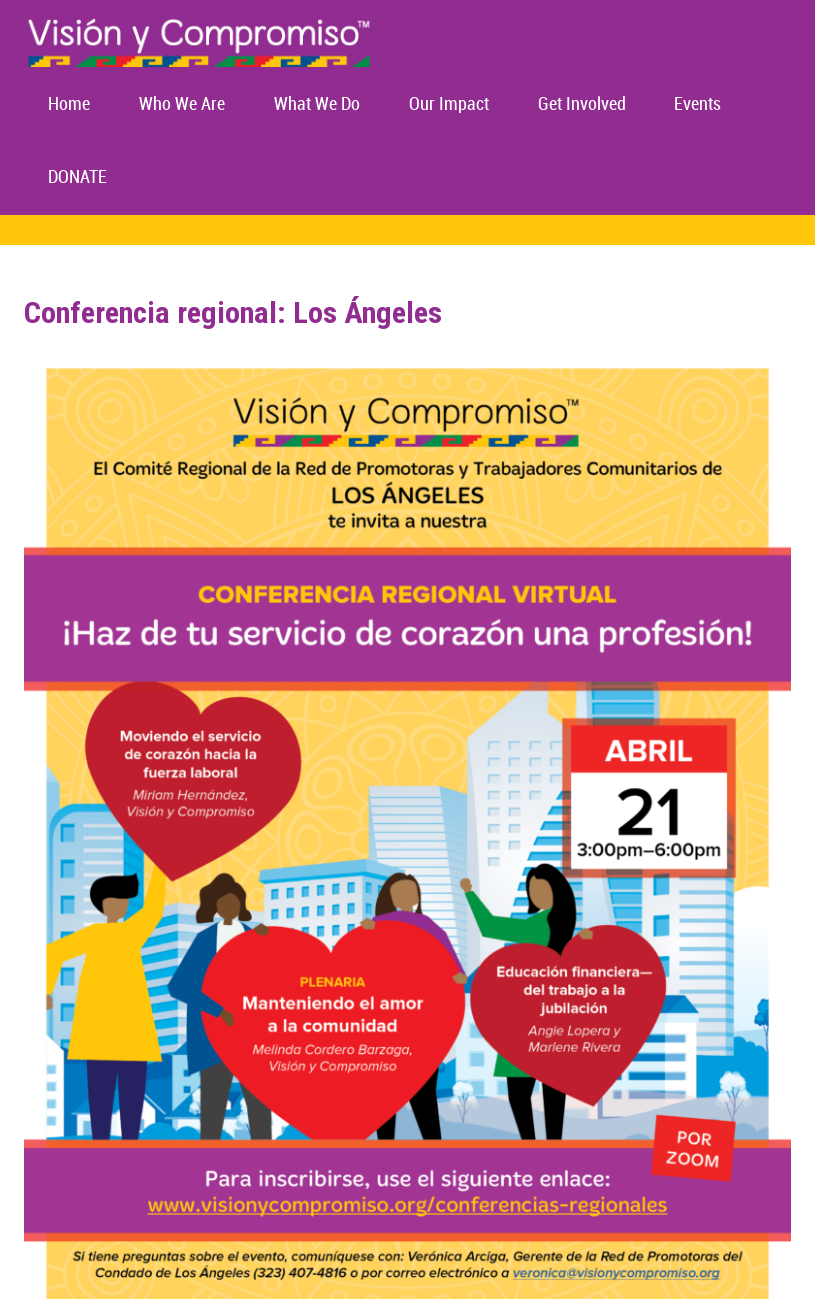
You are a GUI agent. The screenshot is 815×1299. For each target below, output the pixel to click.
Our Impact (449, 104)
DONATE (77, 177)
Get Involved (582, 104)
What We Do (317, 104)
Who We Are (182, 104)
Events (697, 104)
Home (69, 104)
